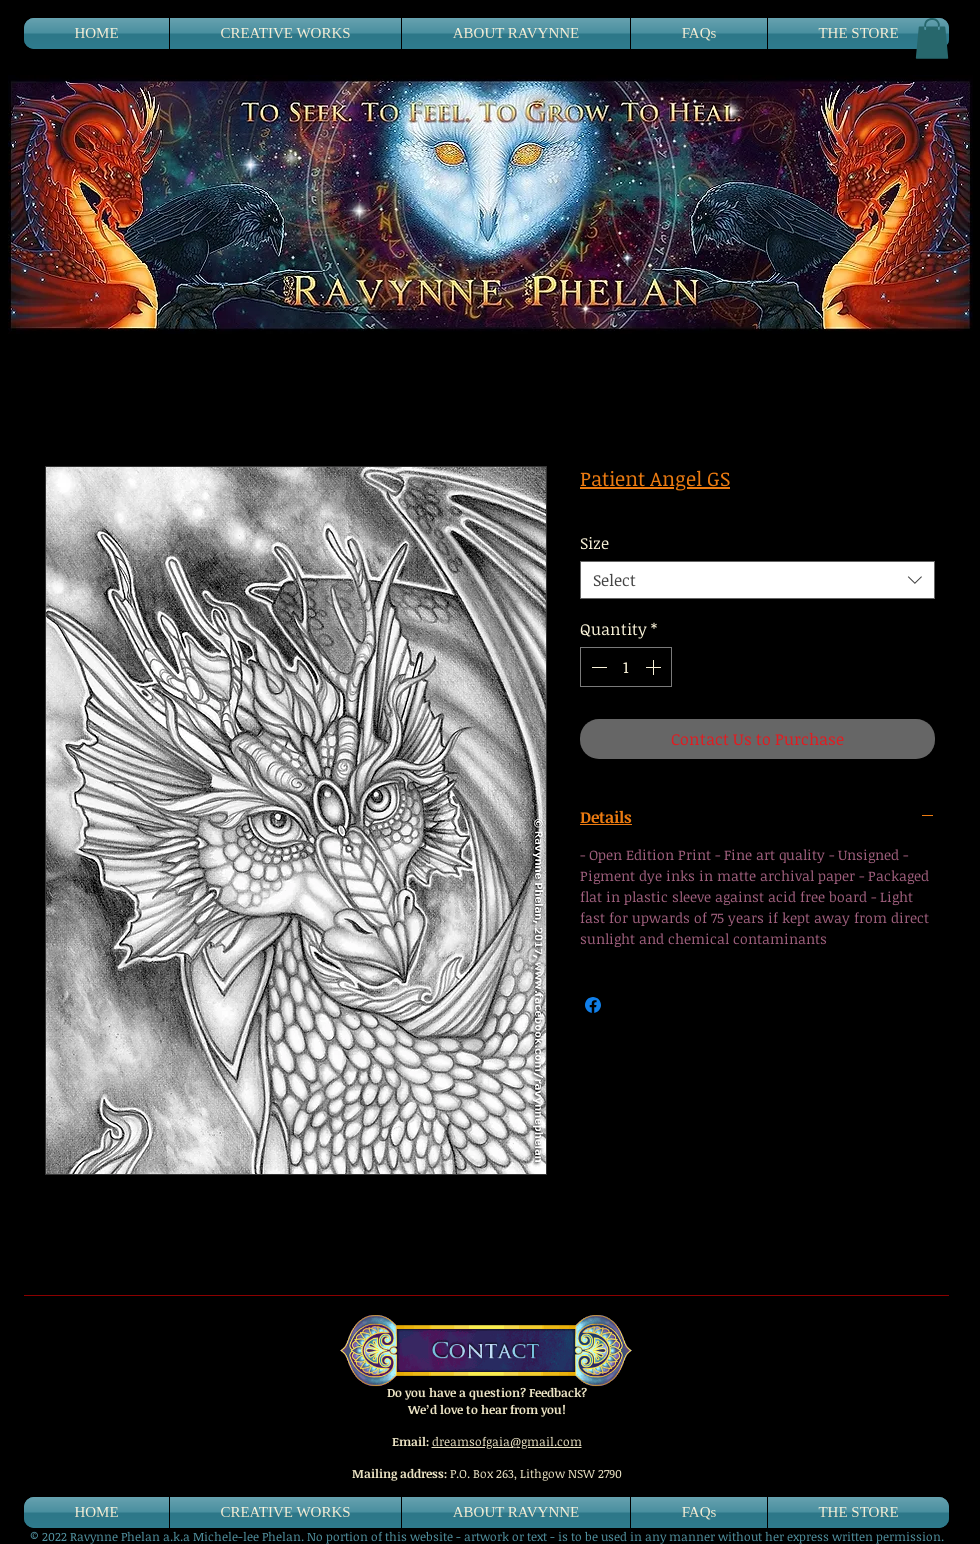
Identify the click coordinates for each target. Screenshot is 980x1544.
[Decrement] (597, 667)
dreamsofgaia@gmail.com (507, 1441)
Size (594, 543)
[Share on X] (631, 1005)
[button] (932, 38)
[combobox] (757, 580)
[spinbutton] (626, 667)
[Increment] (655, 667)
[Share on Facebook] (593, 1005)
